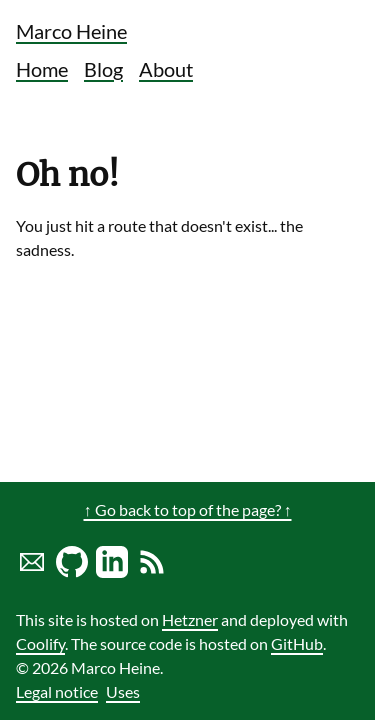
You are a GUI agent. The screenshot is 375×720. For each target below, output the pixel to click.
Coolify (40, 643)
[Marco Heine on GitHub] (72, 571)
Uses (123, 691)
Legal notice (57, 691)
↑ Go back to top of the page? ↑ (188, 509)
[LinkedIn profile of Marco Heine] (112, 571)
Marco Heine (71, 31)
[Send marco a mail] (32, 571)
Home (42, 69)
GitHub (297, 643)
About (166, 69)
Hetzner (190, 619)
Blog (103, 69)
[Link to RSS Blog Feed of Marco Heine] (152, 571)
